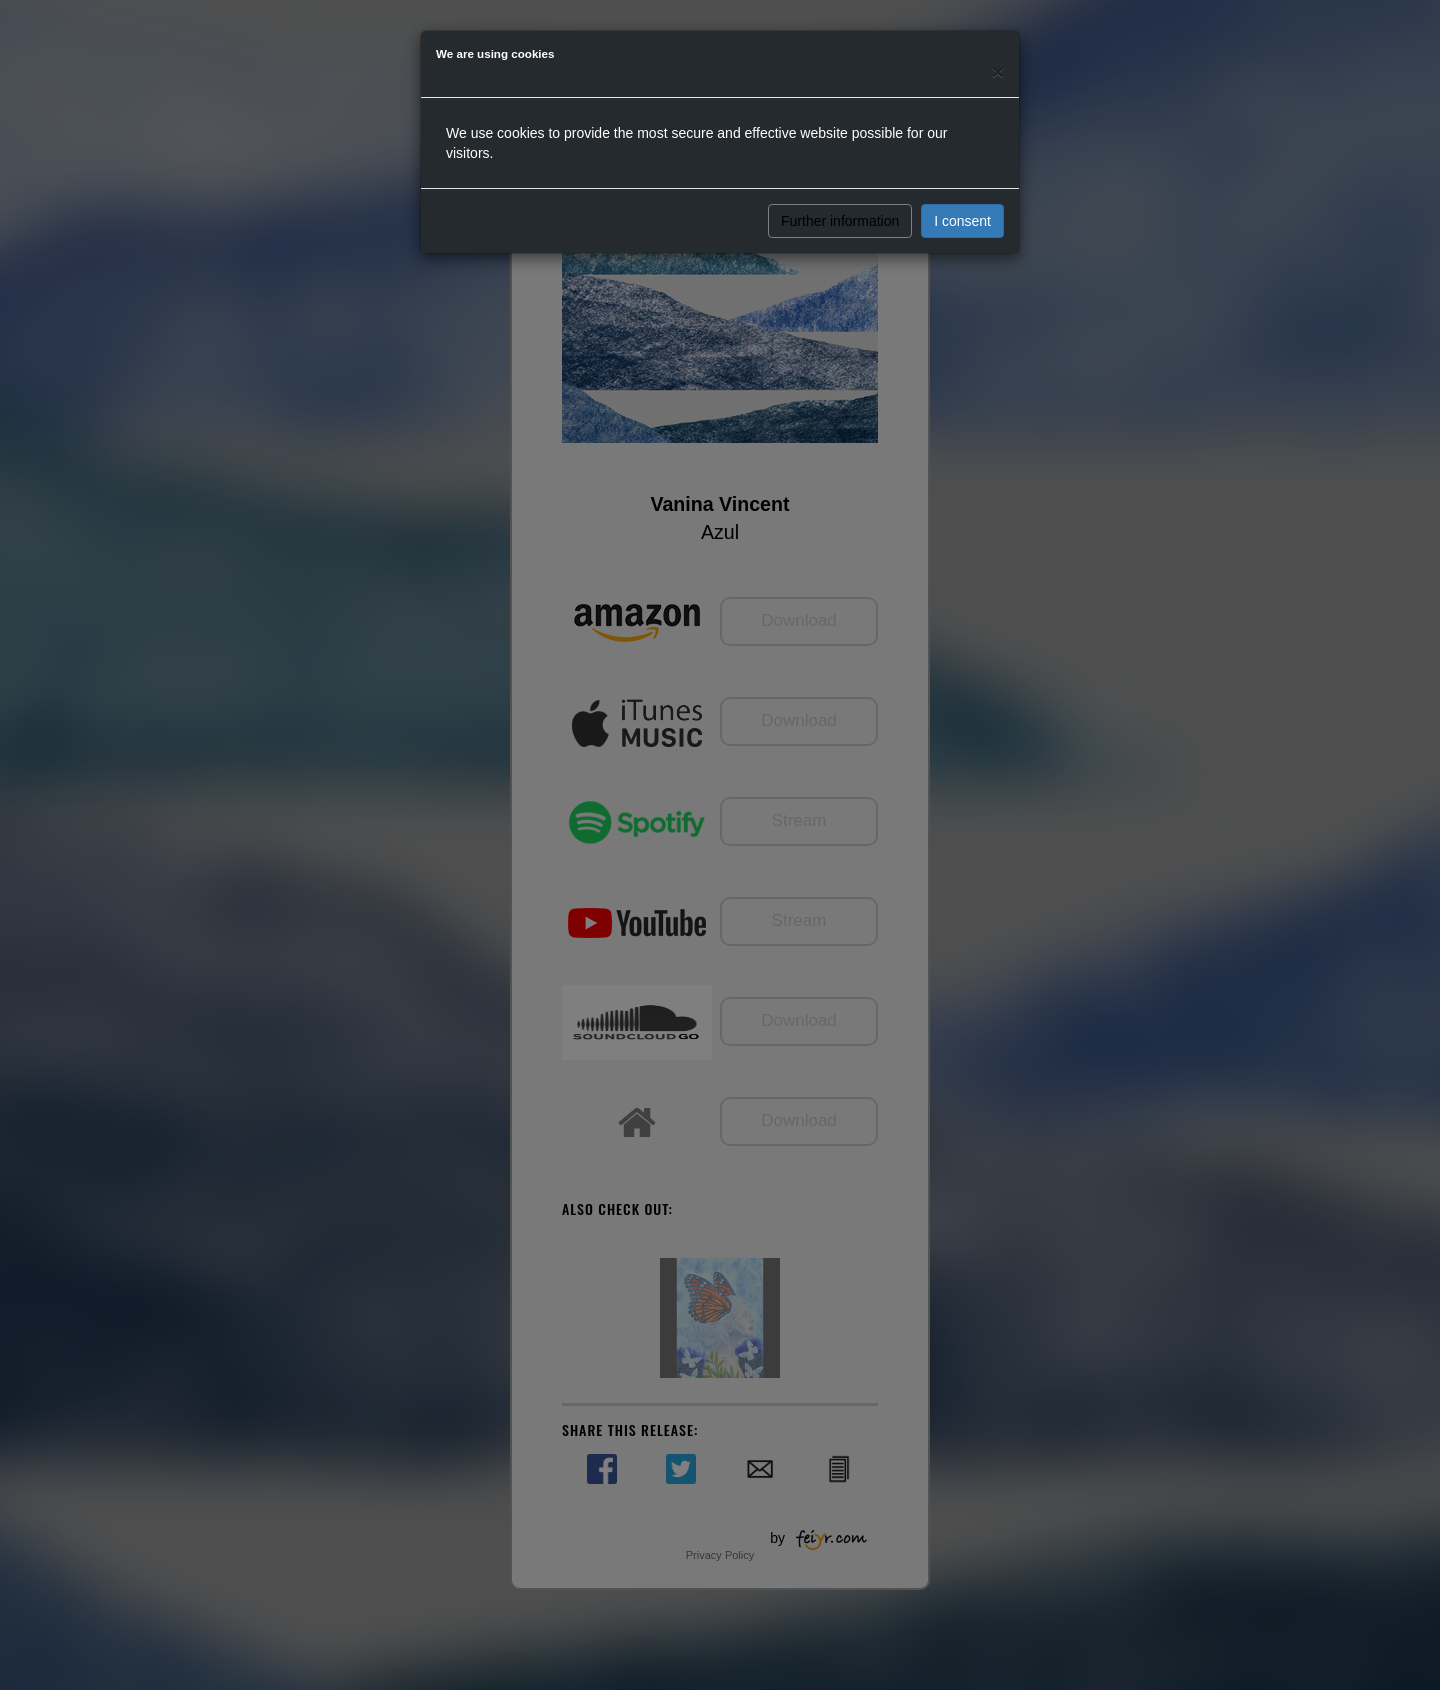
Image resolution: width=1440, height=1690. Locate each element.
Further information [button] (840, 221)
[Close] (998, 71)
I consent (962, 221)
